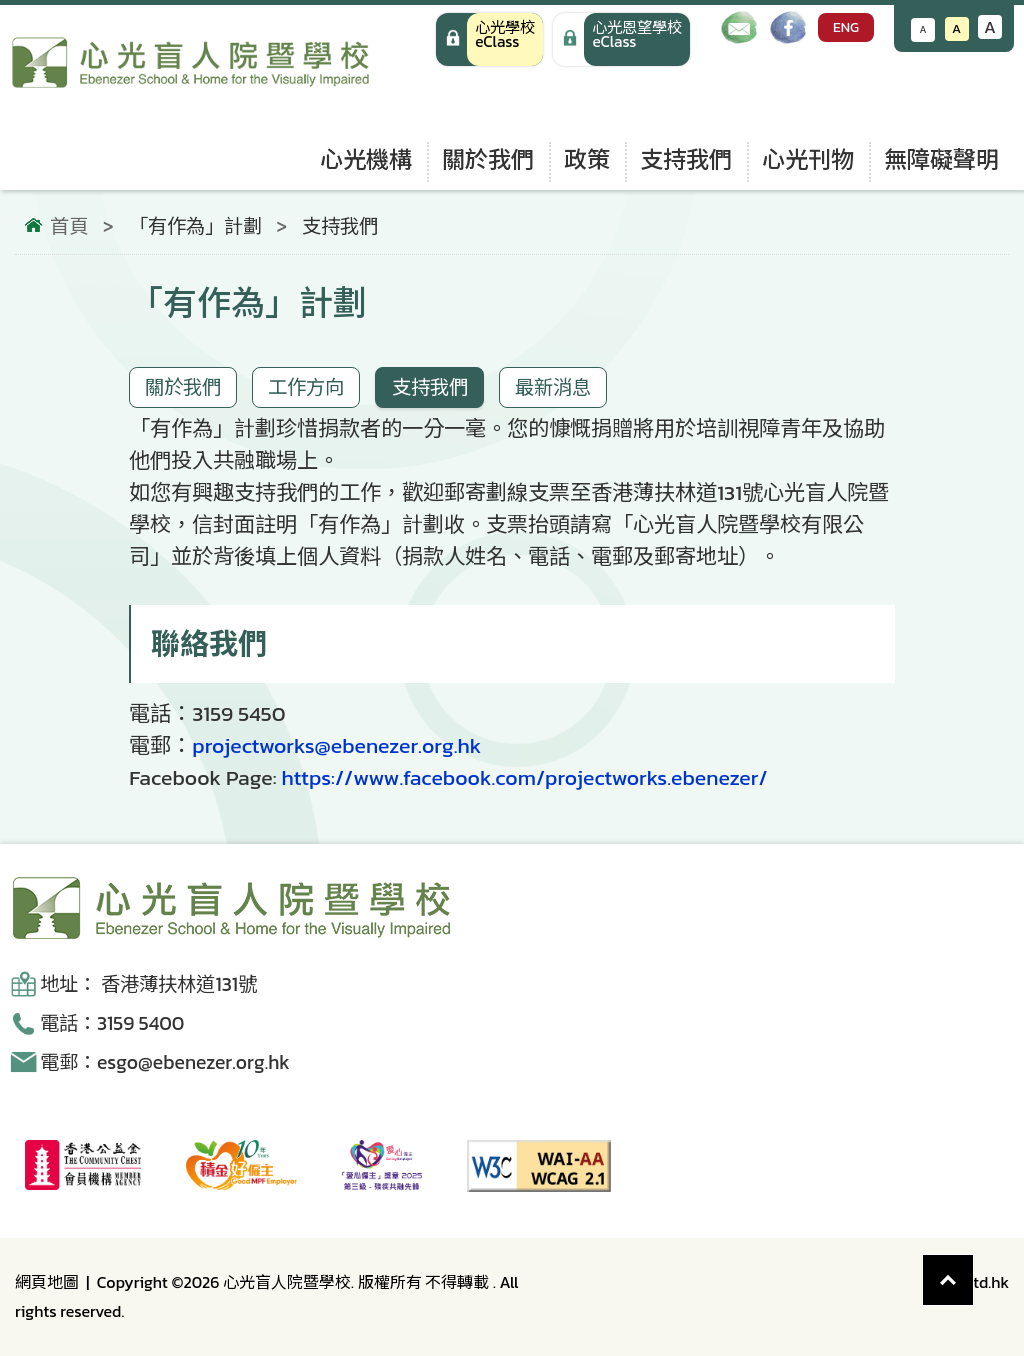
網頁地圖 (47, 1282)
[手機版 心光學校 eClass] (621, 39)
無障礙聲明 (941, 159)
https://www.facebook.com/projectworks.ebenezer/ (524, 777)
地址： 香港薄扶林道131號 (148, 984)
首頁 (69, 227)
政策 (587, 159)
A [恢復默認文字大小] (956, 28)
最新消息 (553, 387)
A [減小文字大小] (923, 29)
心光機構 (366, 159)
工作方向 (306, 387)
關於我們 (488, 159)
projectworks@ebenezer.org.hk (336, 745)
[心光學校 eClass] (489, 39)
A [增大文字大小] (990, 27)
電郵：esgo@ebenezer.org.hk (165, 1062)
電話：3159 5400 (112, 1023)
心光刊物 (808, 159)
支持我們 (686, 159)
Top (973, 1269)
